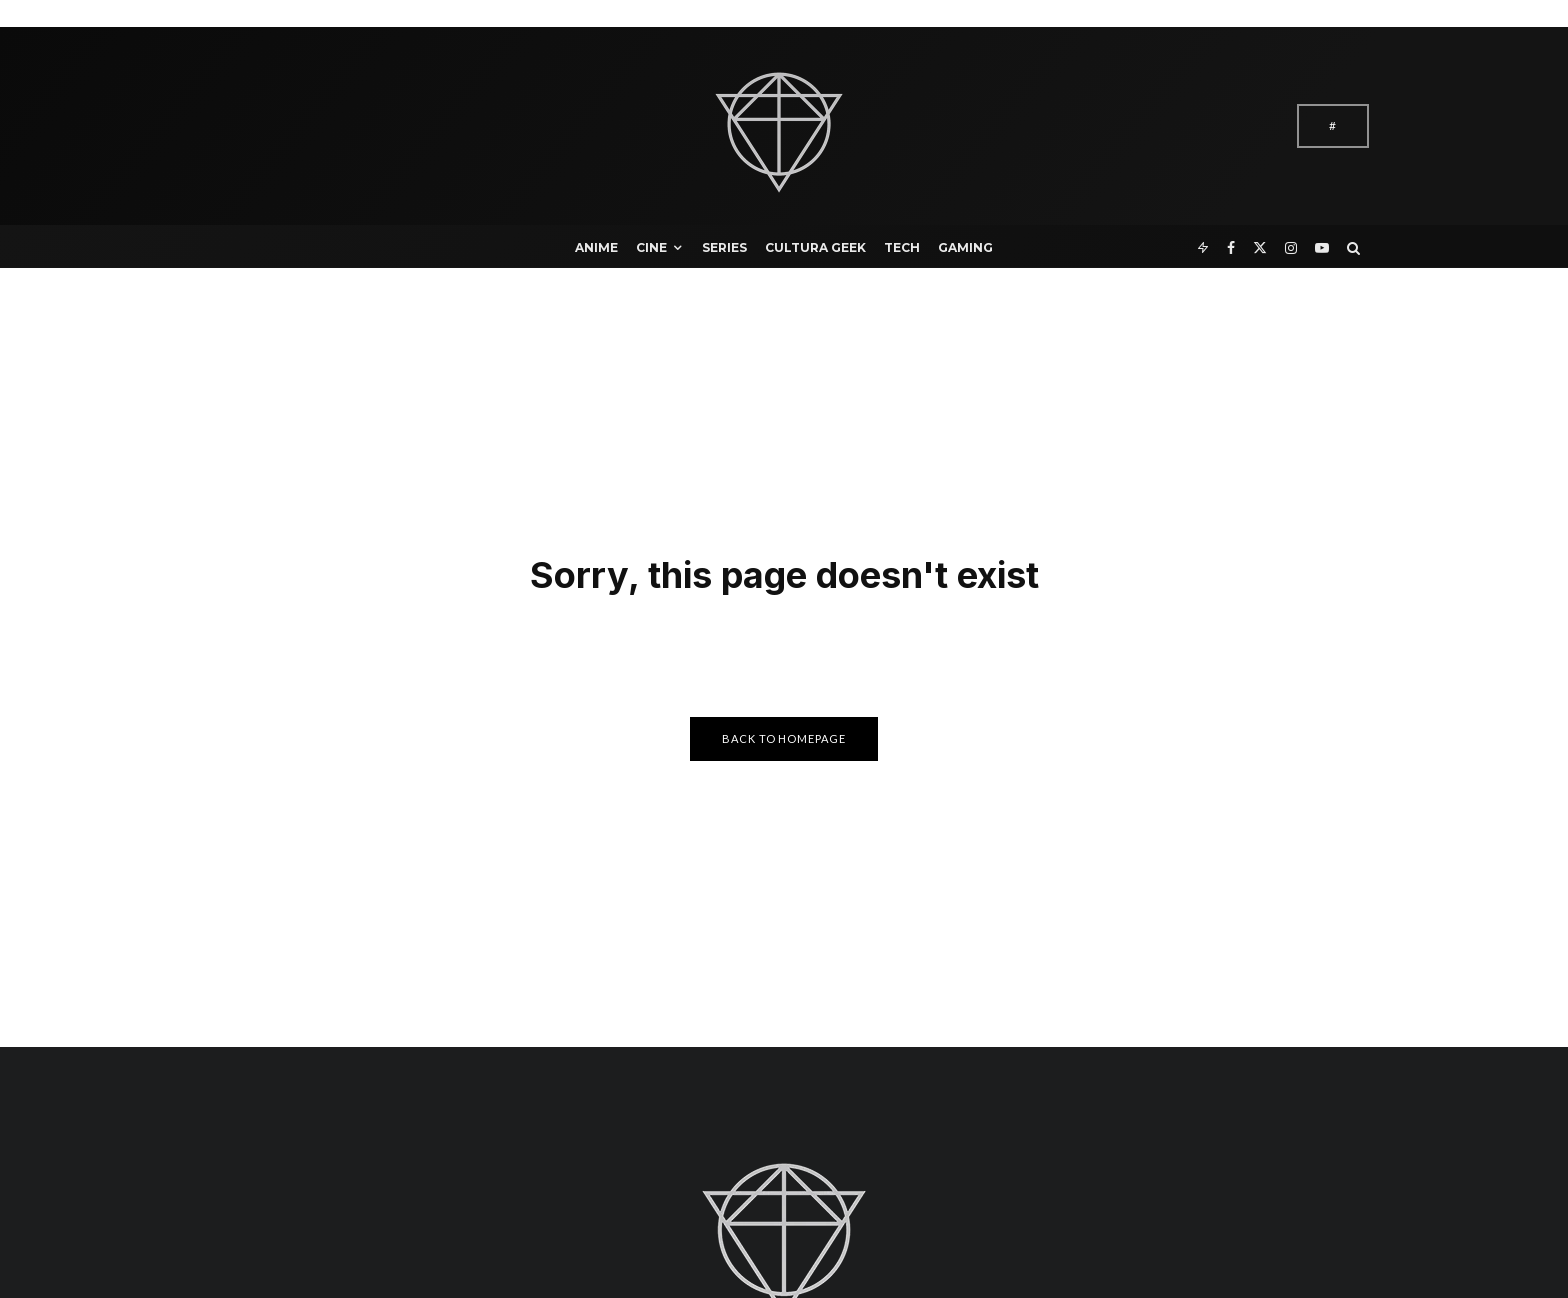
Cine (651, 247)
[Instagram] (1291, 246)
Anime (596, 247)
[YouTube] (1322, 246)
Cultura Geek (815, 247)
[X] (1260, 246)
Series (724, 247)
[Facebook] (1231, 246)
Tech (902, 247)
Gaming (965, 247)
